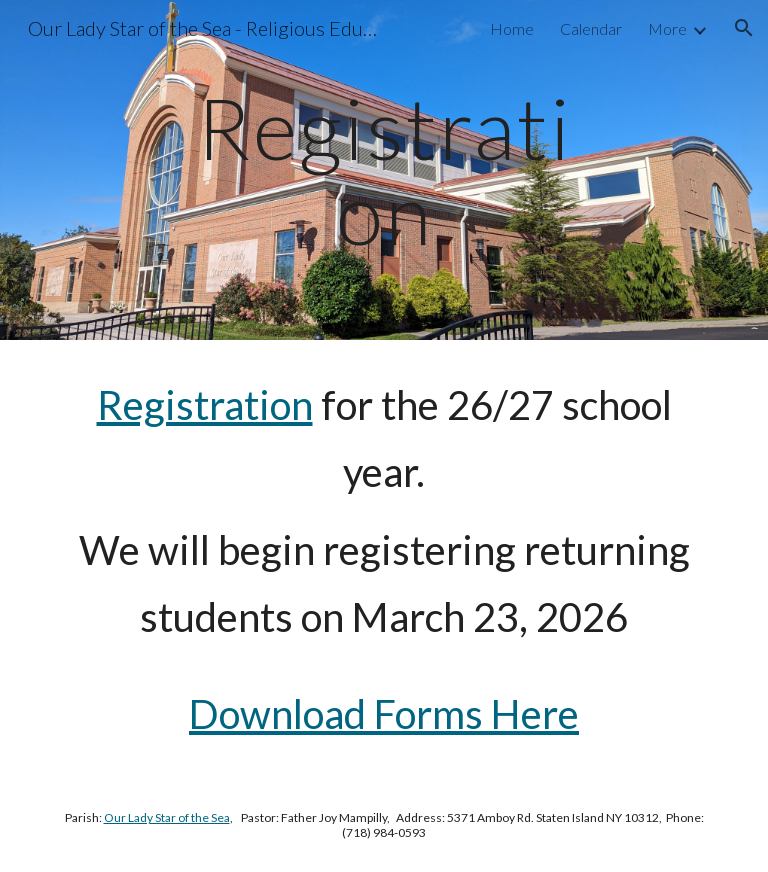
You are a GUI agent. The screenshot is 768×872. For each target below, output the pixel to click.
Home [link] (512, 28)
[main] (383, 170)
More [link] (667, 28)
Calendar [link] (591, 28)
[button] (744, 28)
